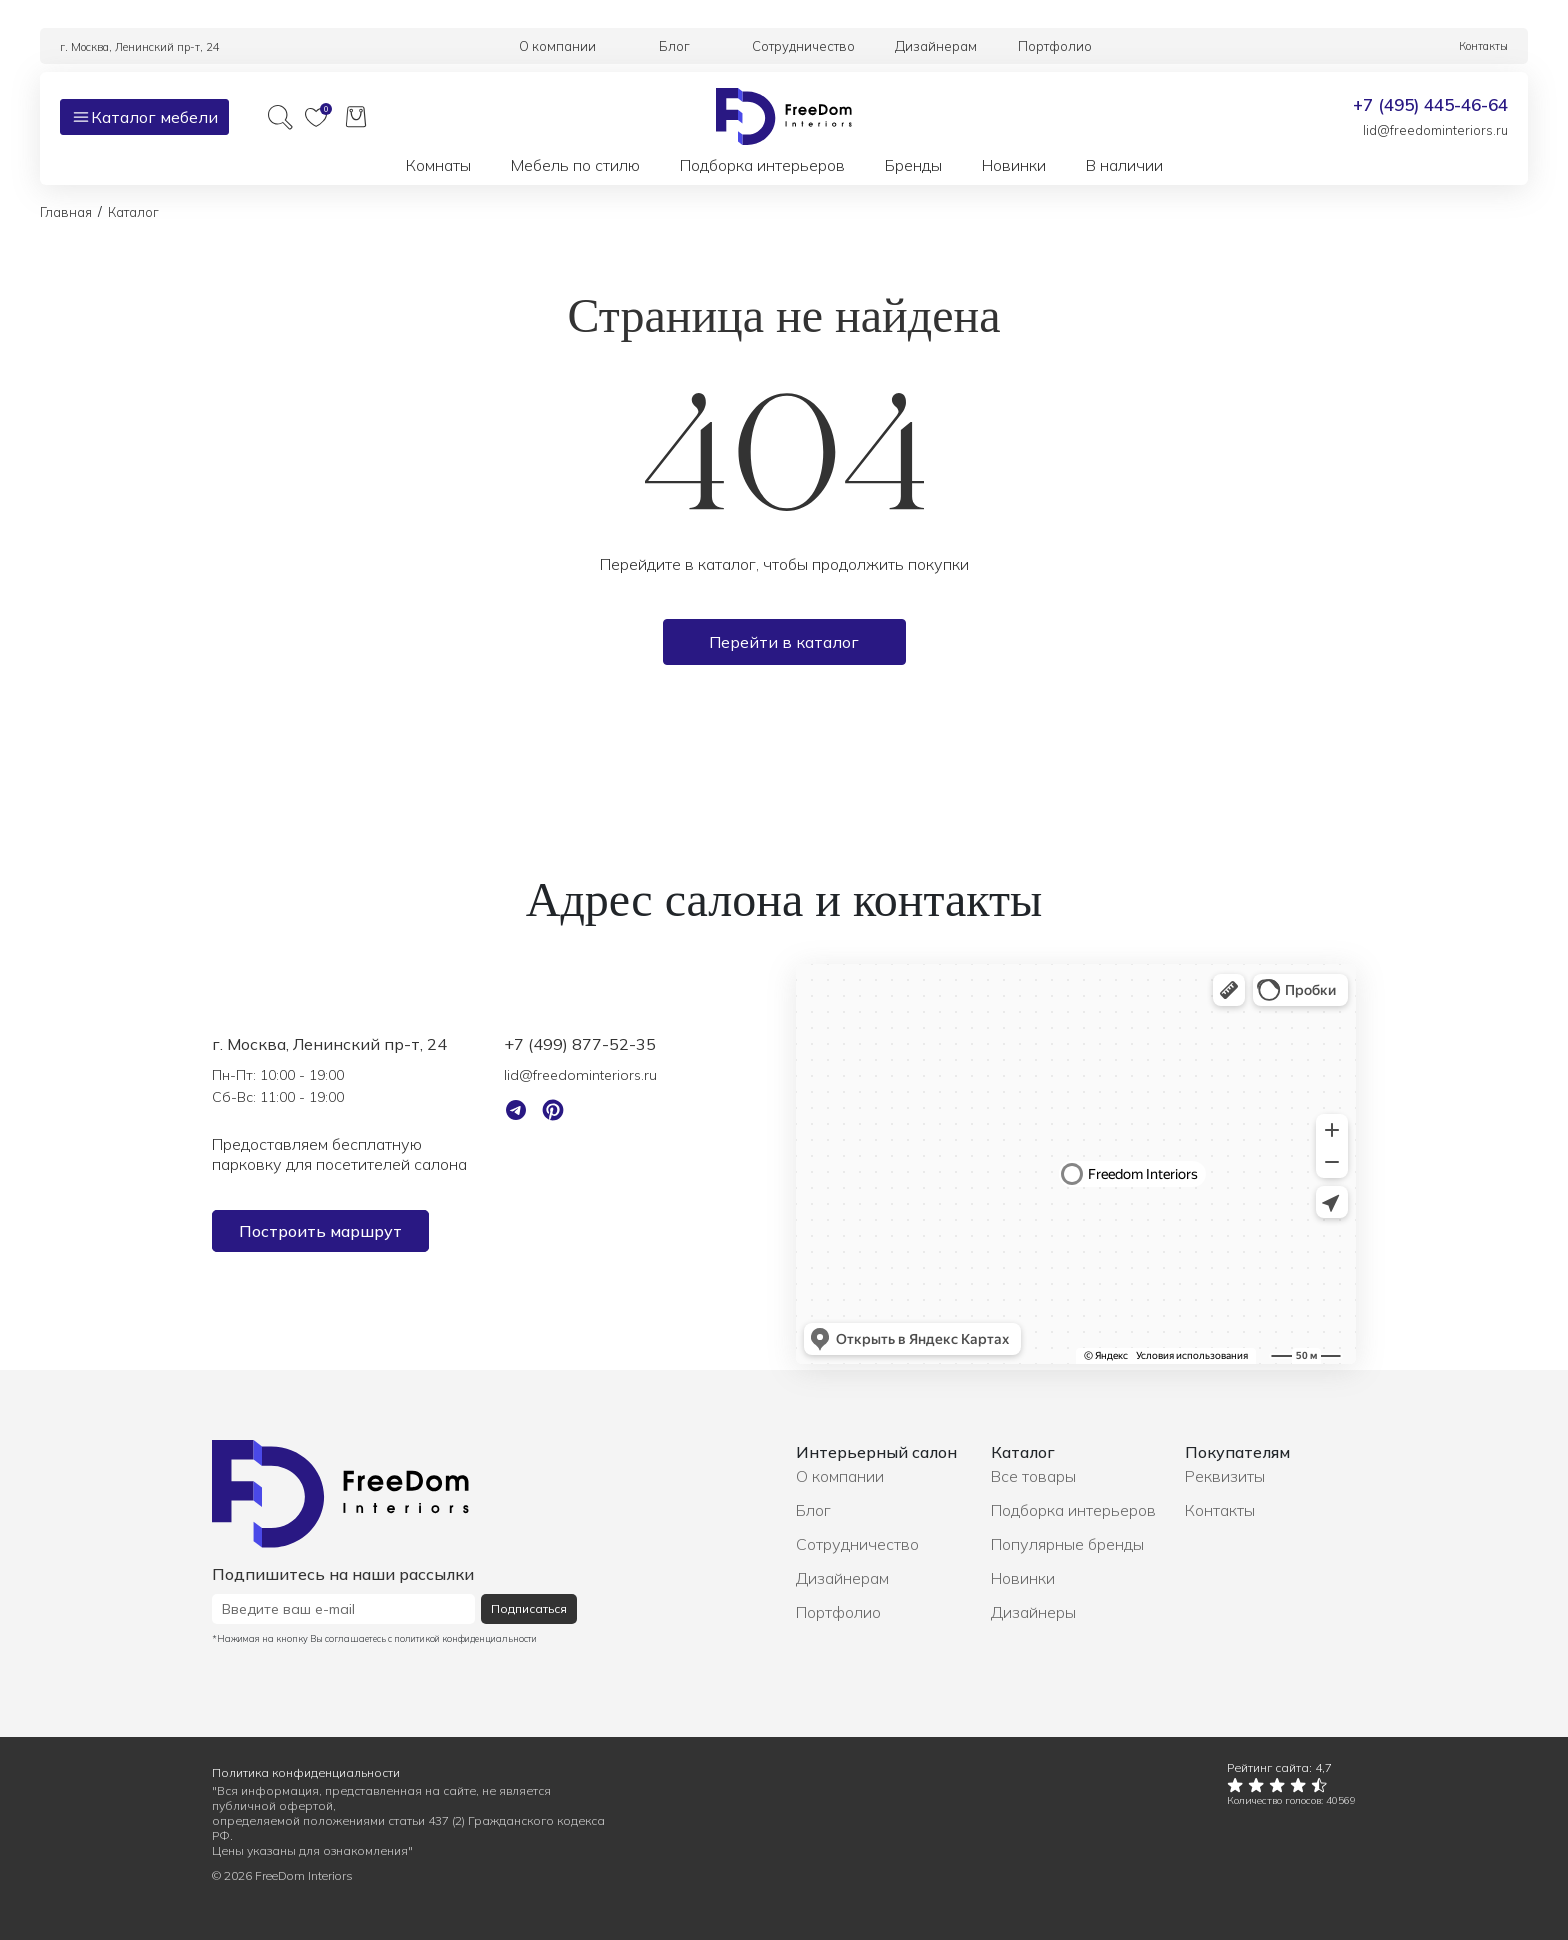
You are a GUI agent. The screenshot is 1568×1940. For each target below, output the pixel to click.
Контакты (1220, 1510)
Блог (813, 1510)
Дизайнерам (842, 1578)
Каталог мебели (144, 117)
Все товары (1033, 1476)
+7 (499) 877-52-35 (580, 1044)
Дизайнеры (1033, 1612)
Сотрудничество (857, 1544)
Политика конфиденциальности (306, 1772)
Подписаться (529, 1608)
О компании (840, 1476)
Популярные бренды (1067, 1544)
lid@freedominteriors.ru (1435, 130)
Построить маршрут (320, 1231)
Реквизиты (1225, 1476)
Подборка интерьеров (1073, 1510)
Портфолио (838, 1612)
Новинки (1023, 1578)
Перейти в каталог (784, 642)
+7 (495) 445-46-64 (1430, 104)
